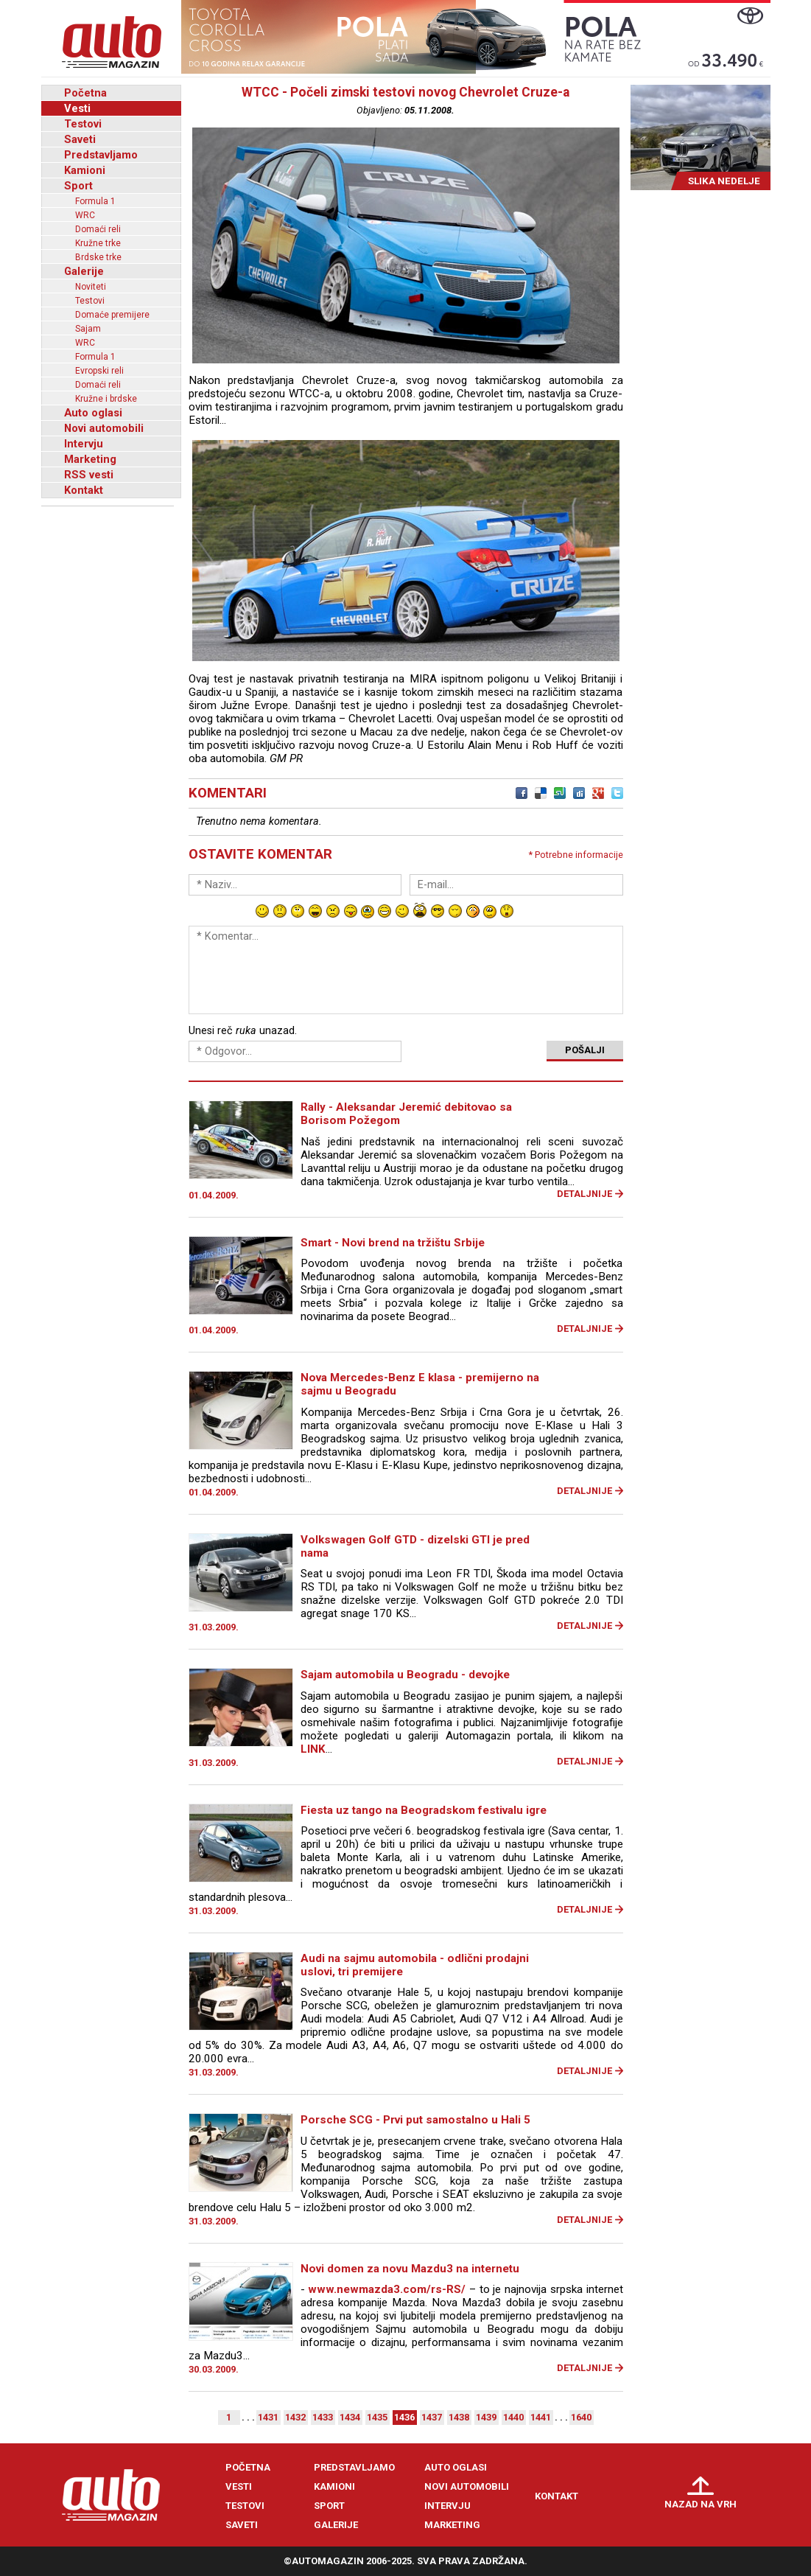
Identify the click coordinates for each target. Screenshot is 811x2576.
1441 (540, 2417)
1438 (459, 2417)
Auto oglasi (93, 412)
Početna (85, 93)
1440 (513, 2417)
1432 (295, 2417)
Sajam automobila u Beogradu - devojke (405, 1674)
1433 (322, 2417)
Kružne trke (98, 243)
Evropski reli (99, 371)
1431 (268, 2417)
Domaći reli (98, 229)
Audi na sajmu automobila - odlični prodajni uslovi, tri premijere (415, 1965)
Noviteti (90, 287)
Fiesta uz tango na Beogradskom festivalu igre (424, 1810)
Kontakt (83, 490)
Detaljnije (584, 1193)
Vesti (77, 108)
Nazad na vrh (700, 2504)
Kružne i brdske (106, 399)
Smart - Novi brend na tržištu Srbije (393, 1242)
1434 (350, 2417)
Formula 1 (95, 201)
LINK (313, 1749)
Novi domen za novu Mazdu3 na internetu (410, 2268)
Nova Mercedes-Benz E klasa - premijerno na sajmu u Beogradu (420, 1384)
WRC (85, 215)
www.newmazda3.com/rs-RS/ (387, 2289)
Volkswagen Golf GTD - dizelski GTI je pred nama (415, 1546)
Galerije (84, 271)
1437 (431, 2417)
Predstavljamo (101, 154)
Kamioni (84, 170)
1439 (486, 2417)
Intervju (83, 443)
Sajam (88, 329)
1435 (377, 2417)
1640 (581, 2417)
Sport (78, 185)
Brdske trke (98, 257)
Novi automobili (104, 428)
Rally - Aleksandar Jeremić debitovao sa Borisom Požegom (406, 1113)
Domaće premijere (112, 315)
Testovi (83, 123)
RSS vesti (88, 474)
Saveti (80, 139)
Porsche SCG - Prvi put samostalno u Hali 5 (415, 2119)
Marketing (90, 459)
